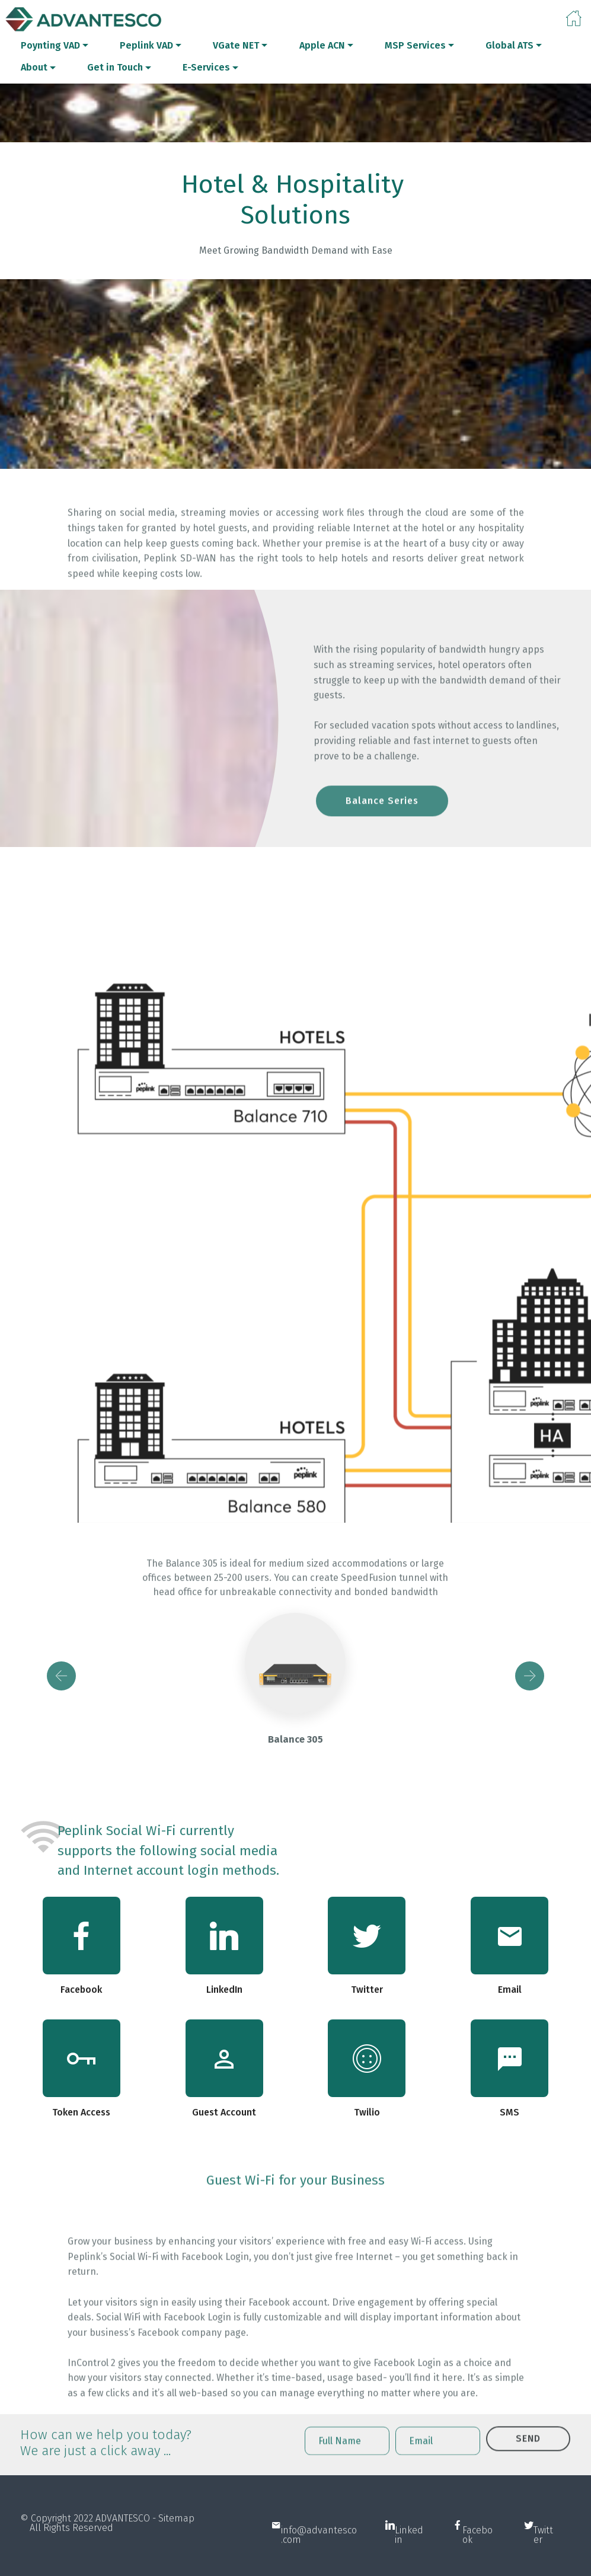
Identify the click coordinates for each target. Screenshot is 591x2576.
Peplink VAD (146, 45)
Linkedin (409, 2560)
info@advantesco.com (319, 2560)
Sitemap (176, 2533)
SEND (528, 2458)
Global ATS (509, 45)
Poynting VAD (50, 45)
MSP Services (415, 45)
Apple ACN (322, 45)
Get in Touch (115, 67)
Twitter (543, 2560)
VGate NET (236, 45)
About (34, 67)
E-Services (206, 67)
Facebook (477, 2560)
